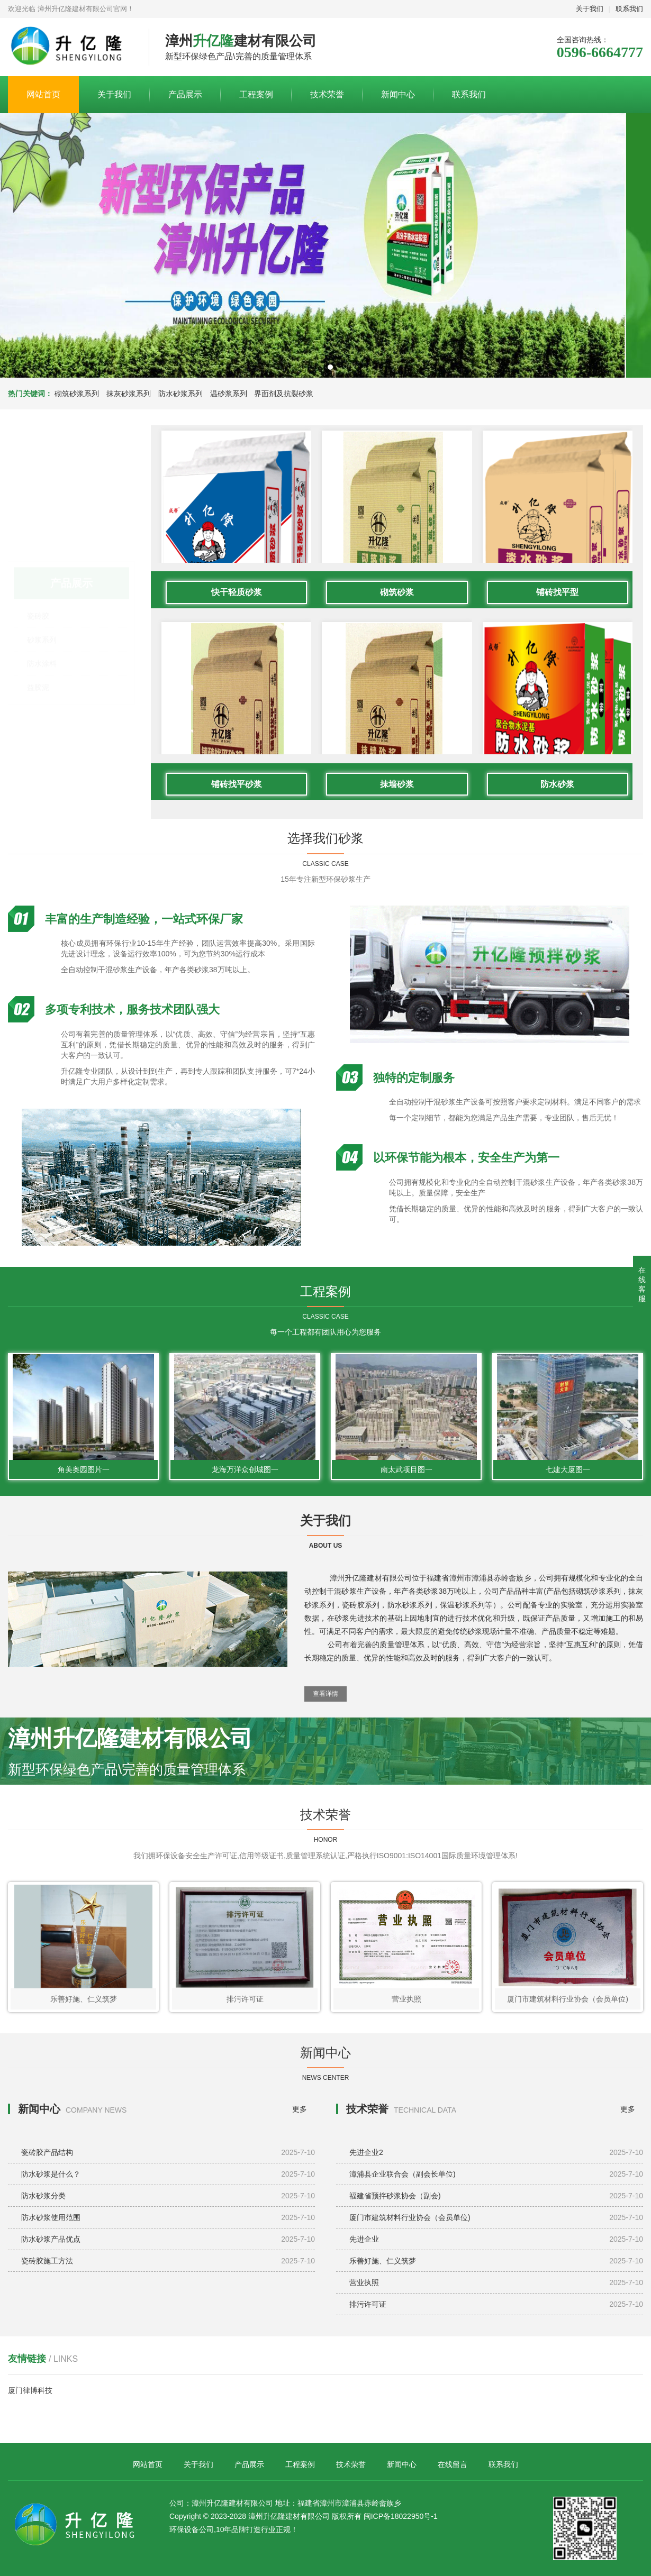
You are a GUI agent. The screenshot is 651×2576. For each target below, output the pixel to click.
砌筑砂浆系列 (77, 393)
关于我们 (589, 9)
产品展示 (185, 94)
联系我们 (629, 9)
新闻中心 (398, 94)
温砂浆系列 (228, 393)
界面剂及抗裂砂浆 (283, 393)
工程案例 (256, 94)
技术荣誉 (327, 94)
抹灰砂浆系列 (128, 393)
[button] (320, 367)
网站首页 (43, 94)
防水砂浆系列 (180, 393)
